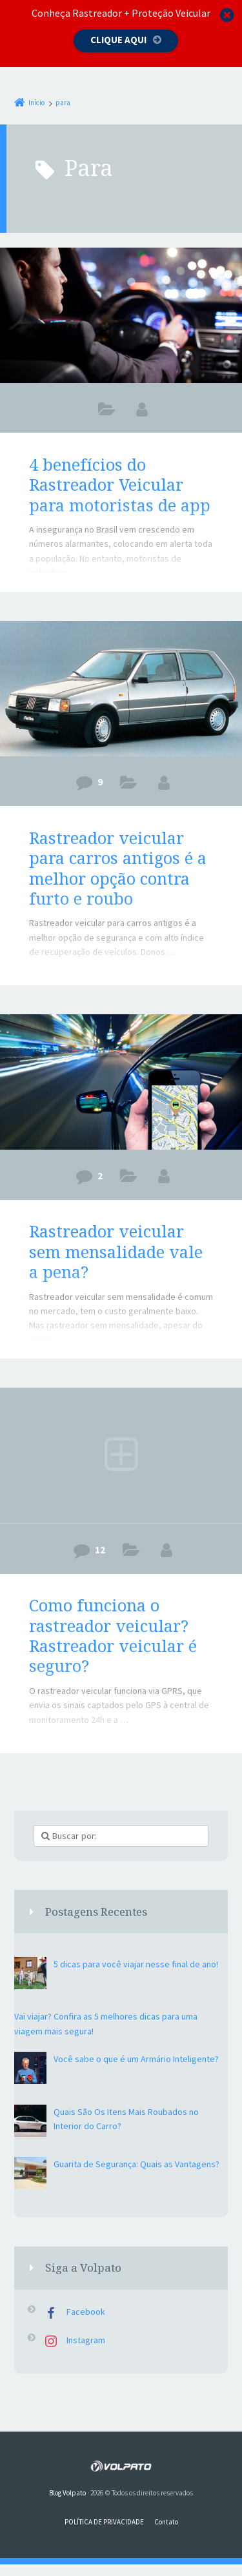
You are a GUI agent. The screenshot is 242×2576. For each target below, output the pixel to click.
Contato (166, 2521)
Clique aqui (118, 40)
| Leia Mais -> (53, 981)
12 (100, 1549)
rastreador (129, 785)
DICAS (107, 412)
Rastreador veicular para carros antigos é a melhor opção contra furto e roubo (118, 868)
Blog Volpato (67, 2492)
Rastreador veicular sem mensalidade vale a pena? (116, 1251)
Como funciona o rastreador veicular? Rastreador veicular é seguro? (113, 1635)
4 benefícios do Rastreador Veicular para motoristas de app (119, 484)
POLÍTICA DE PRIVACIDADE (104, 2521)
